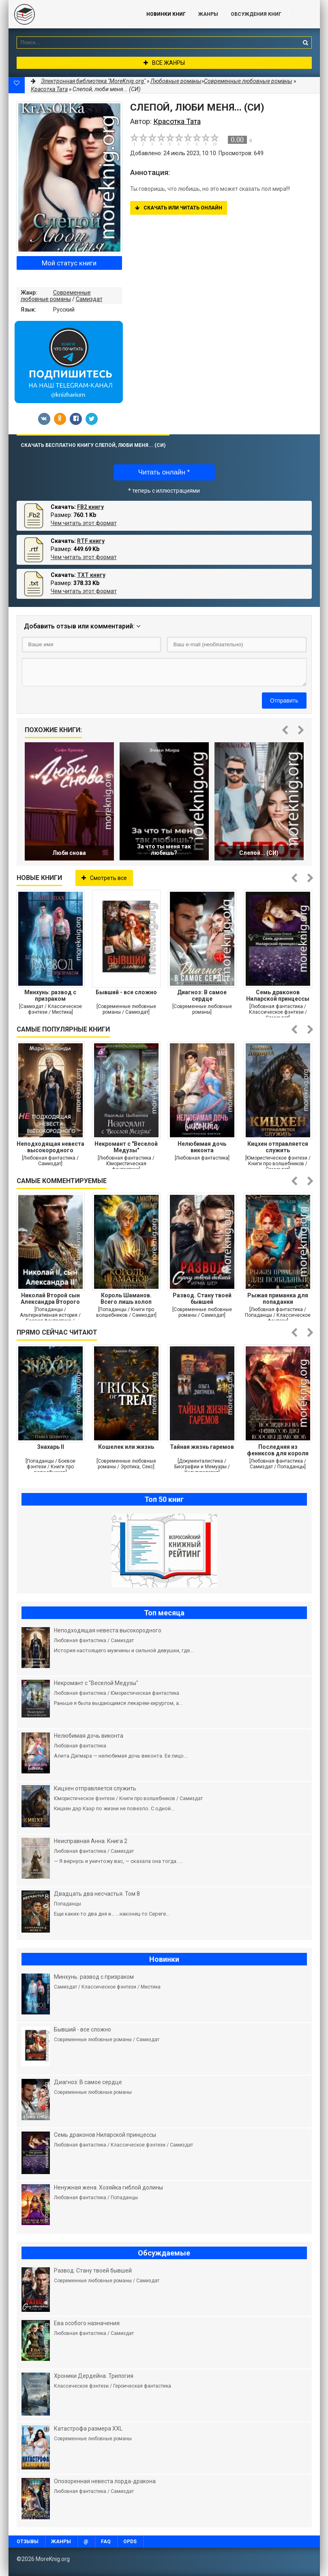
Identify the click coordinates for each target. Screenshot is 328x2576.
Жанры (208, 14)
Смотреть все (104, 878)
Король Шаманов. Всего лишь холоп (126, 1298)
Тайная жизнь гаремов (202, 1447)
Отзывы (28, 2541)
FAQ (106, 2541)
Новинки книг (166, 14)
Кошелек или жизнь (126, 1447)
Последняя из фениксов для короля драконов (278, 1450)
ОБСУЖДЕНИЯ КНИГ (256, 14)
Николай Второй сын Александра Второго (50, 1298)
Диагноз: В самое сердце (202, 995)
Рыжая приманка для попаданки (277, 1298)
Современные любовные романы (56, 295)
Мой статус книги (69, 263)
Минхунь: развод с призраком (50, 995)
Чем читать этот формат (84, 523)
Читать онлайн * (164, 472)
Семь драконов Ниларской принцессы (277, 995)
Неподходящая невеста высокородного (50, 1147)
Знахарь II (50, 1447)
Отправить (284, 700)
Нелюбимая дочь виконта (202, 1147)
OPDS (130, 2541)
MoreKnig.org (69, 14)
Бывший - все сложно (126, 992)
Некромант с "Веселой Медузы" (126, 1147)
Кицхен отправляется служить (277, 1147)
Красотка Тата (49, 89)
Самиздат (89, 299)
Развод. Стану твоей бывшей (202, 1298)
